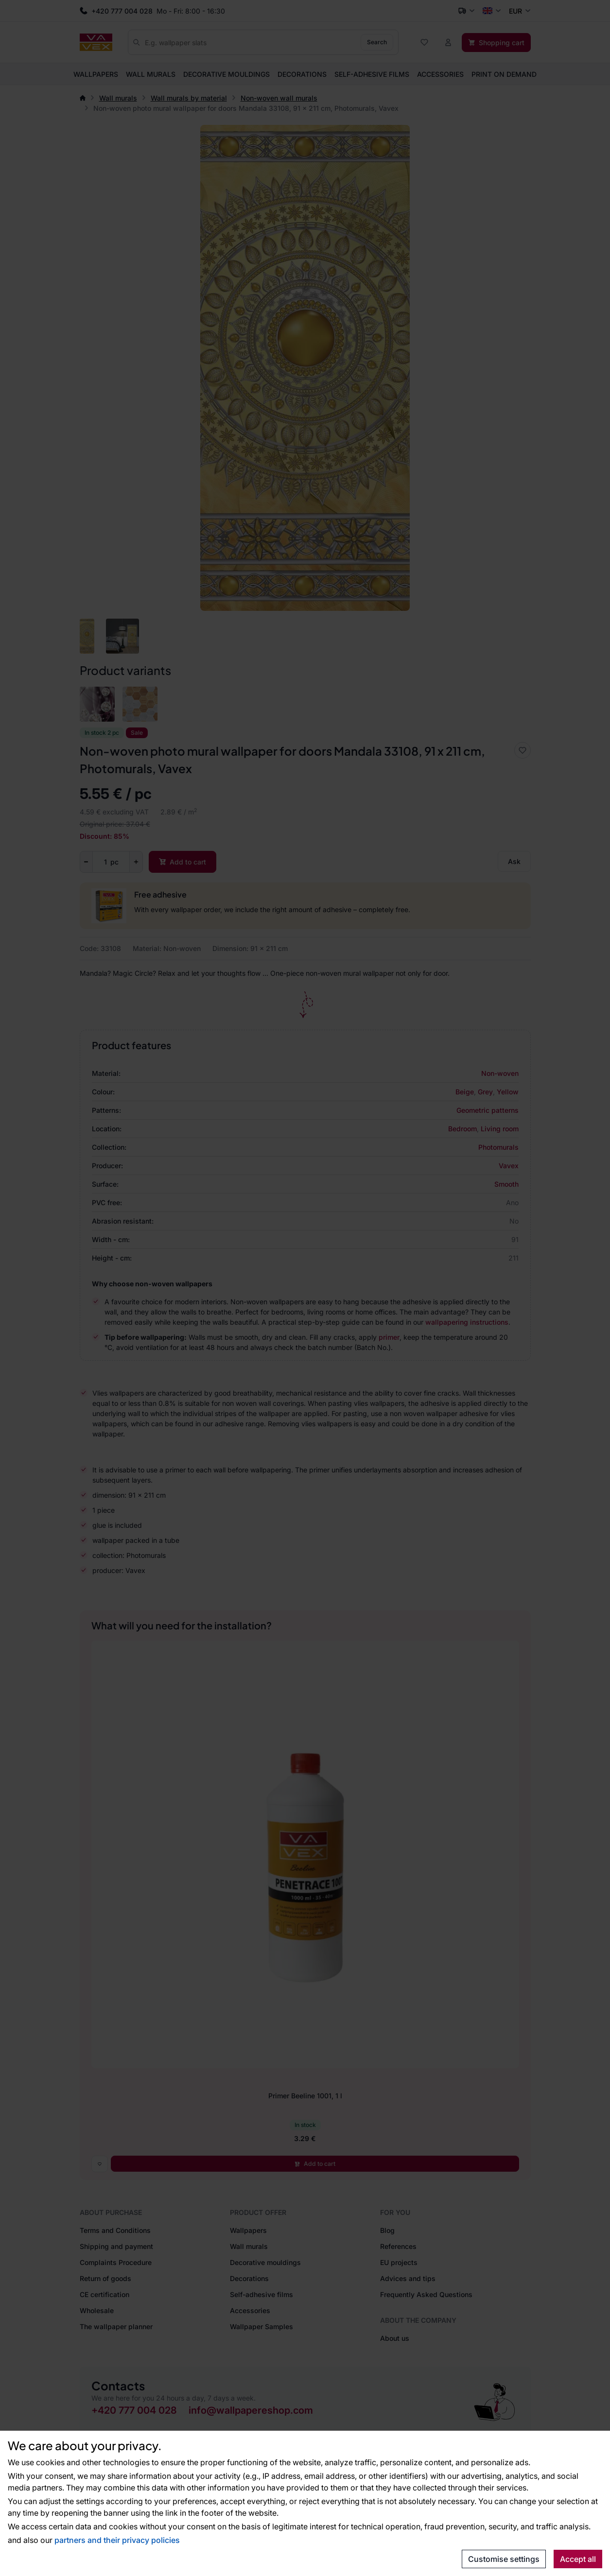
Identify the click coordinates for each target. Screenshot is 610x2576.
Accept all (578, 2559)
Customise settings (504, 2559)
